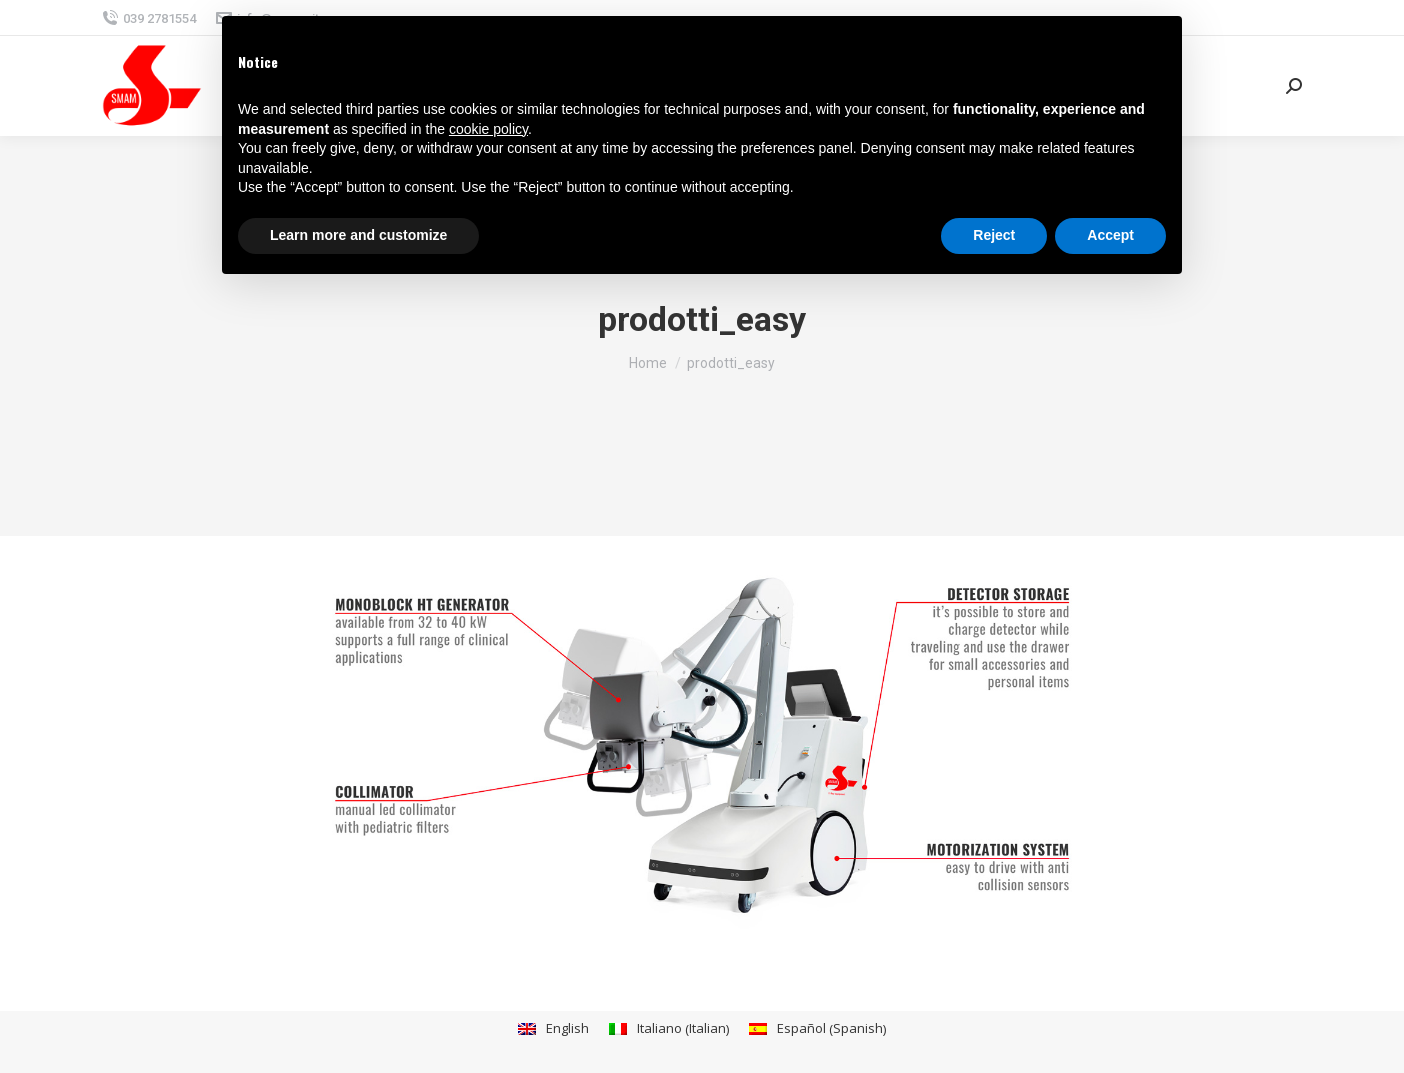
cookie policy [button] (488, 129)
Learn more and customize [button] (358, 235)
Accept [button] (1110, 235)
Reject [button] (994, 235)
